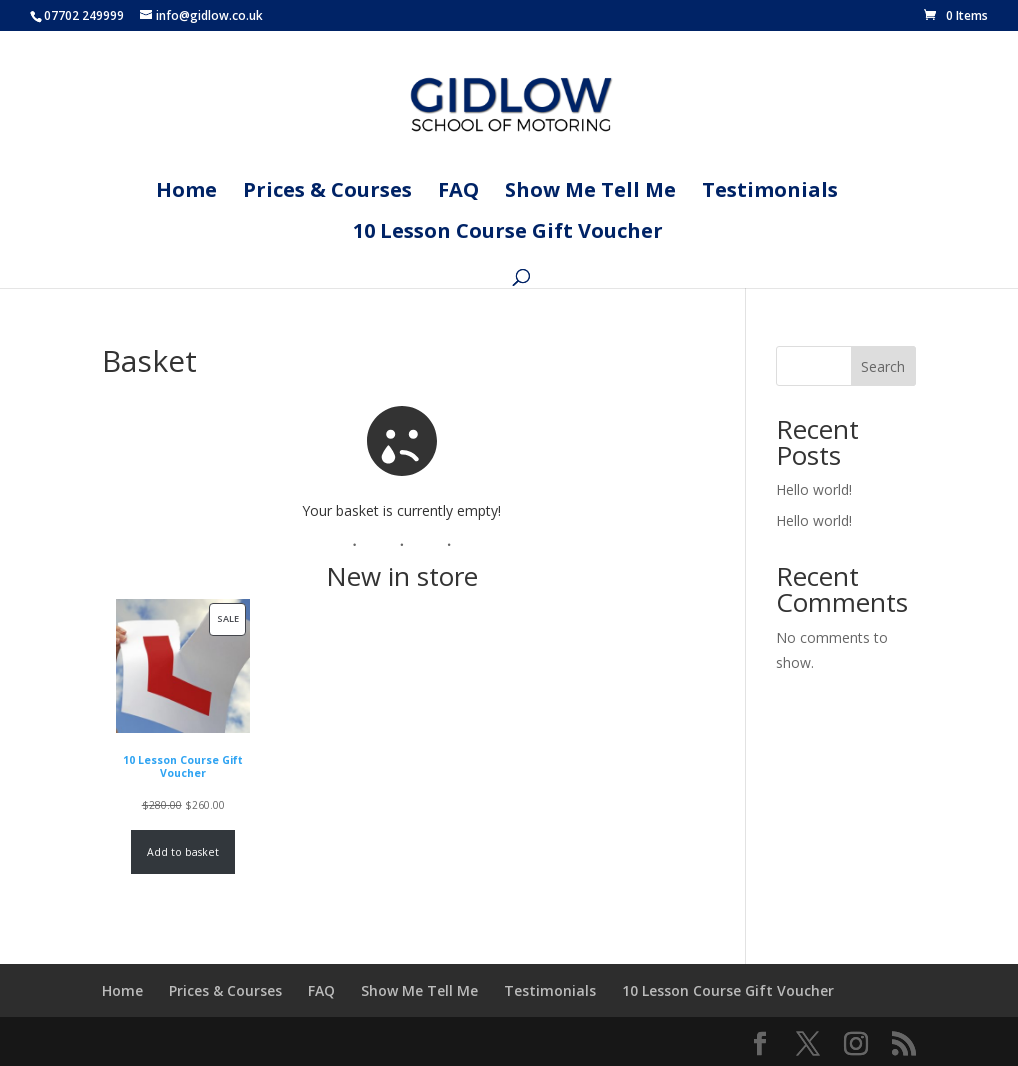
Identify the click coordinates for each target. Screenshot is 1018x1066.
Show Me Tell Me (590, 193)
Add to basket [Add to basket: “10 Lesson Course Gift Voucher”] (183, 852)
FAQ (458, 193)
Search (883, 366)
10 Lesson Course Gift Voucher (508, 234)
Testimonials (770, 193)
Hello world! (814, 489)
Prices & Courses (327, 193)
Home (186, 193)
